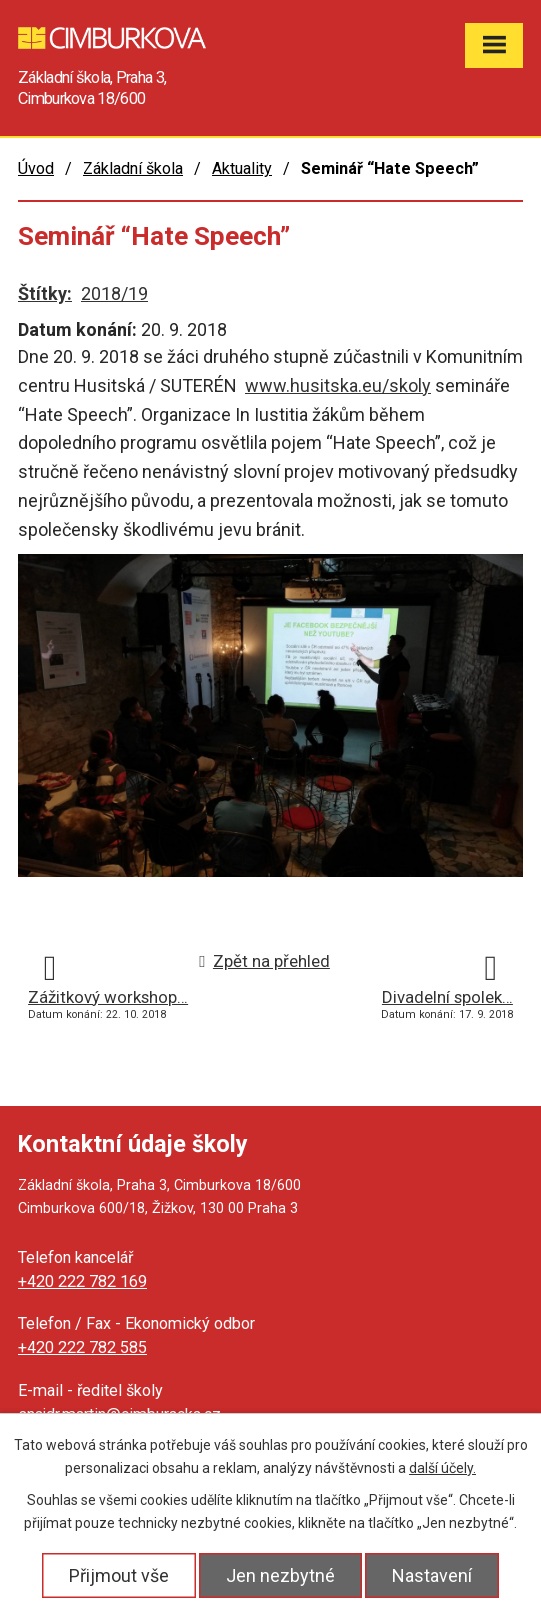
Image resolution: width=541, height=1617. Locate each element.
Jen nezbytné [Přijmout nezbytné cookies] (280, 1575)
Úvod (36, 168)
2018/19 (114, 293)
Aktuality (242, 168)
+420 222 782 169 (82, 1281)
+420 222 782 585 (82, 1347)
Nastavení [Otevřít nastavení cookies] (432, 1575)
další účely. (442, 1468)
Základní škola (133, 168)
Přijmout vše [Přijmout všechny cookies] (119, 1575)
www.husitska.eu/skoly (338, 385)
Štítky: (45, 293)
